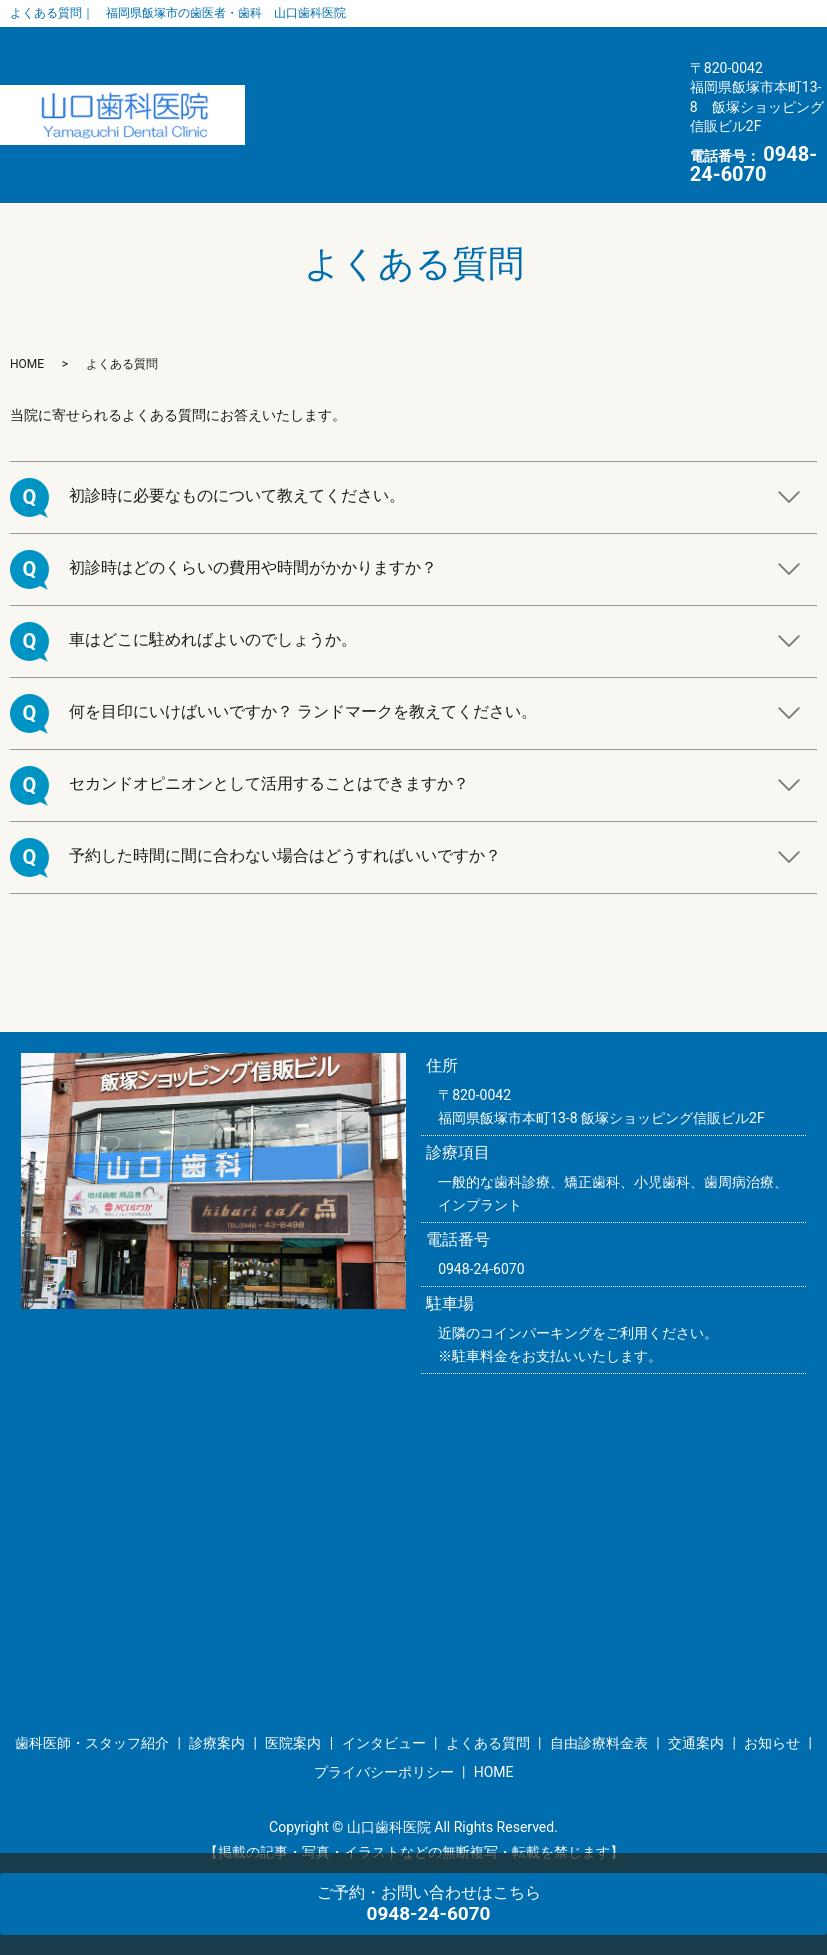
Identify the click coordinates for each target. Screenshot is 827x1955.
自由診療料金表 (535, 102)
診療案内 (461, 65)
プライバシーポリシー (384, 1748)
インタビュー (275, 102)
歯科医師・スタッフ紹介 (312, 65)
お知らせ (356, 140)
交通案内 (260, 140)
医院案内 (558, 65)
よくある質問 (401, 102)
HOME (445, 140)
